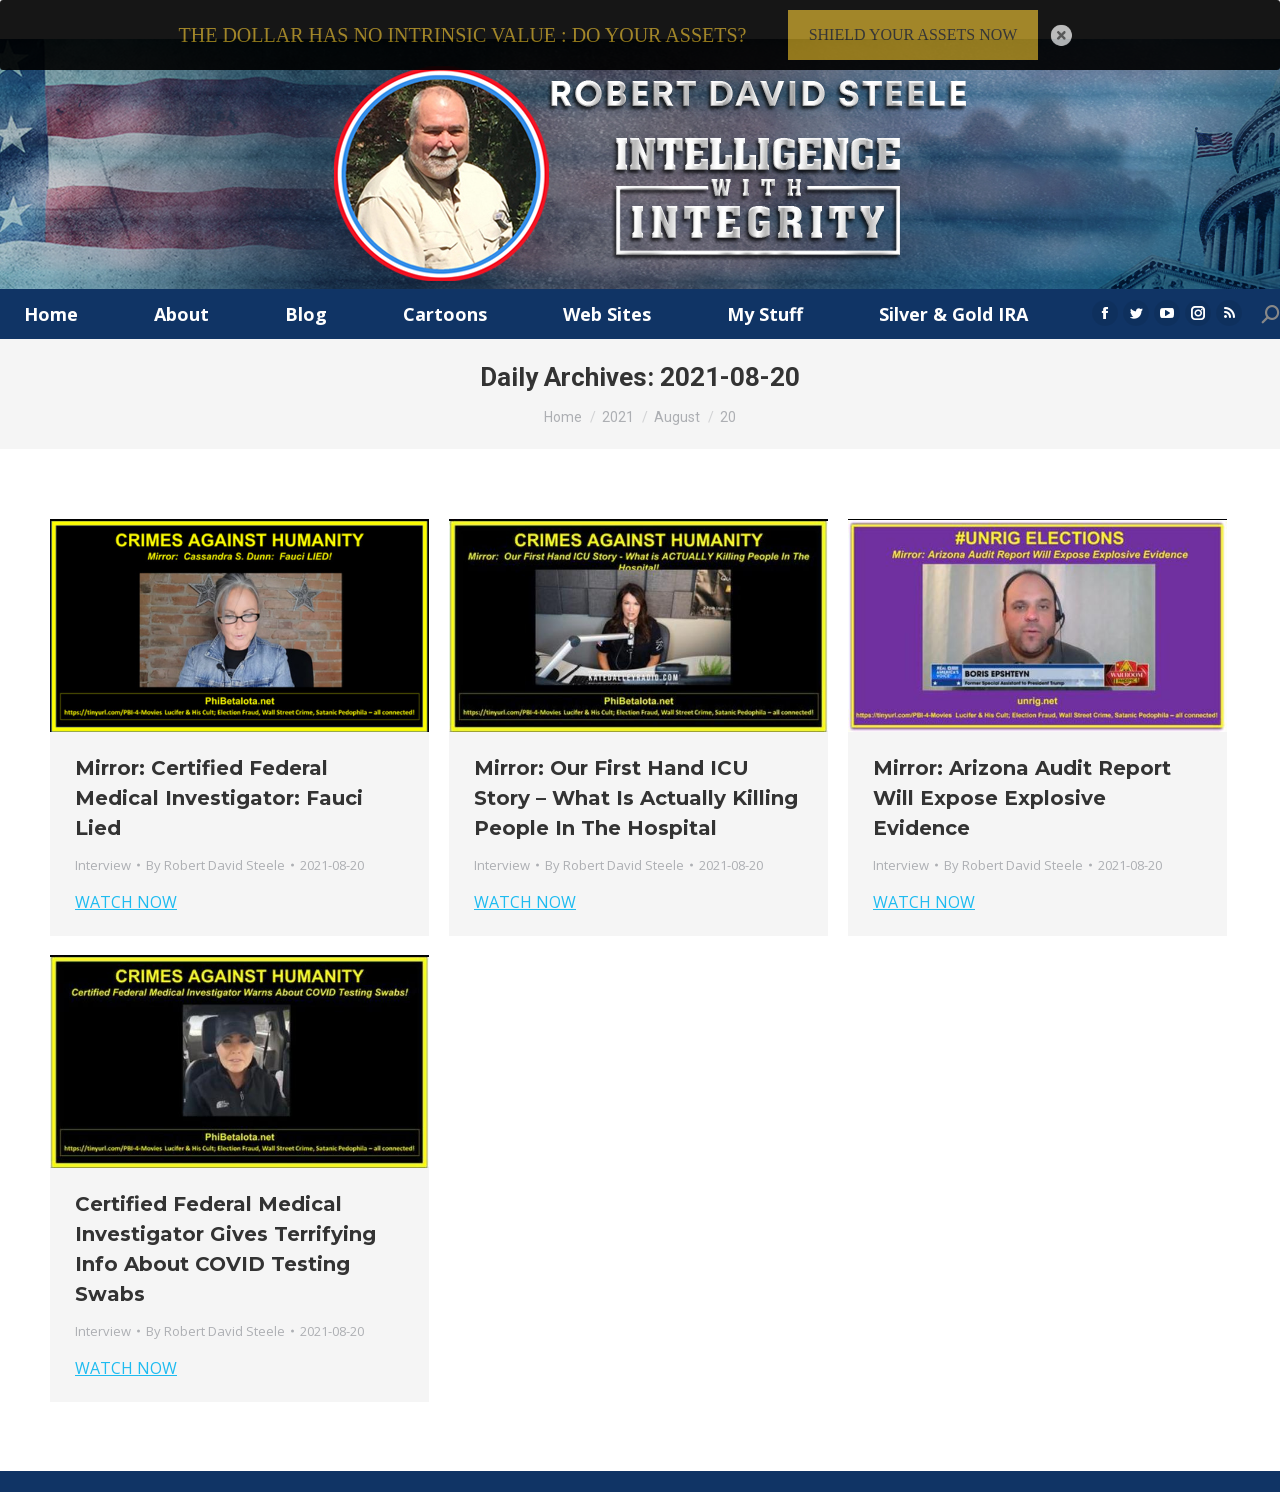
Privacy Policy (1091, 1471)
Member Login (1187, 1471)
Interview (103, 834)
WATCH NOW (126, 871)
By (215, 834)
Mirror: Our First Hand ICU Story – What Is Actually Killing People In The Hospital (636, 767)
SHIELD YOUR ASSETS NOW (913, 34)
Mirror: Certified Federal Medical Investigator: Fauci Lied (219, 767)
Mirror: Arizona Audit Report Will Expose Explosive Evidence (1022, 767)
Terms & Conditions (977, 1471)
